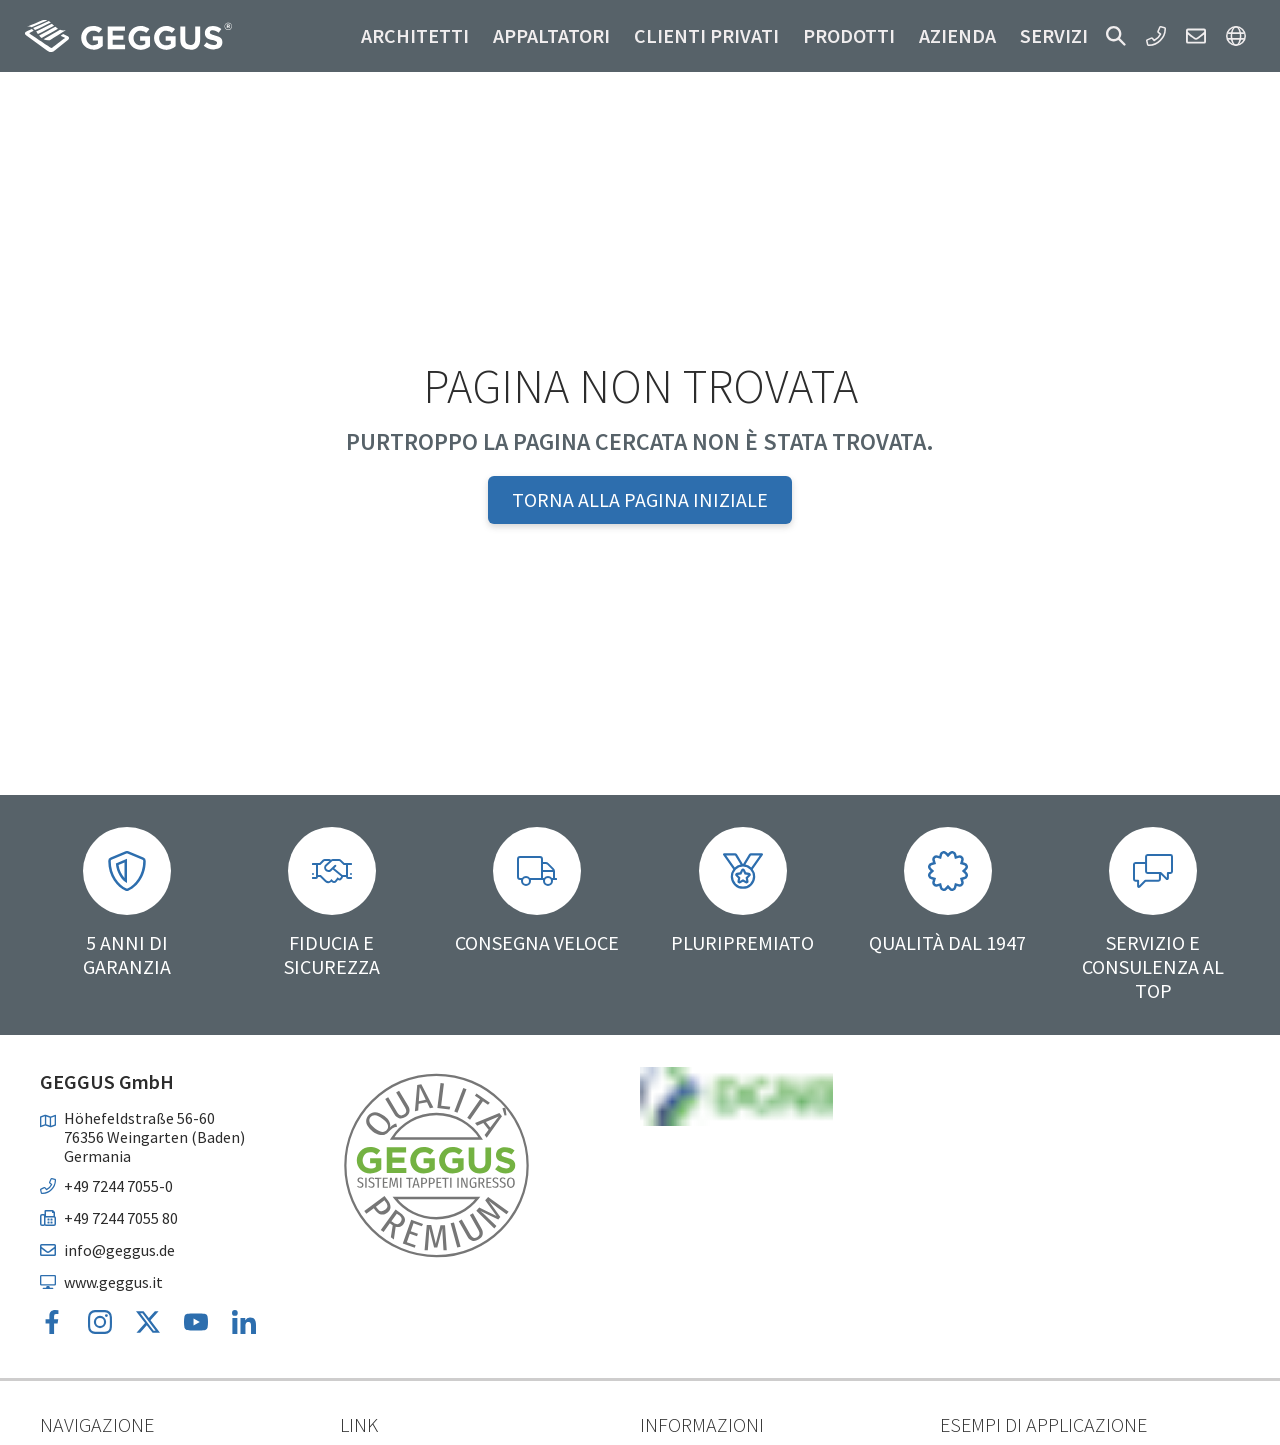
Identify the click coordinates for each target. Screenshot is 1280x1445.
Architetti (415, 35)
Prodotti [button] (849, 35)
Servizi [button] (1054, 35)
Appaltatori (551, 35)
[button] (1116, 36)
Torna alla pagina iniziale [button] (640, 499)
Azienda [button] (957, 35)
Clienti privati (706, 35)
